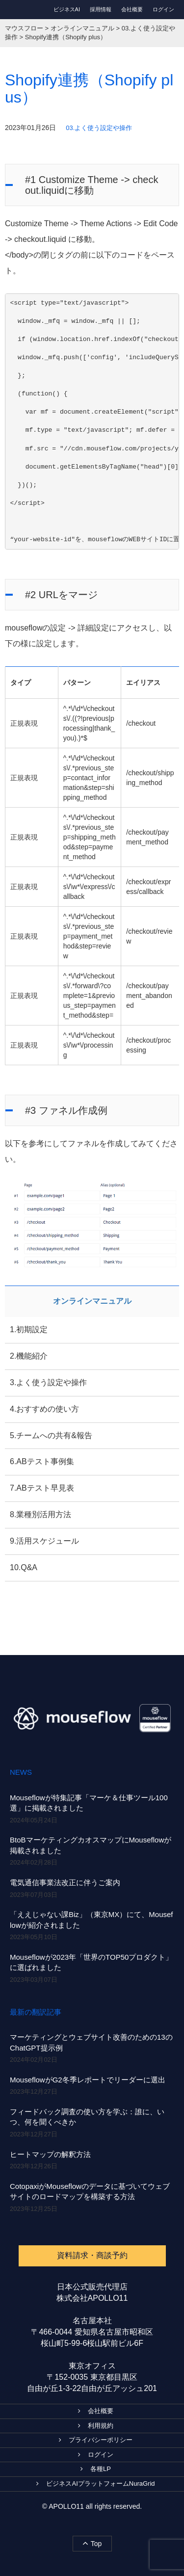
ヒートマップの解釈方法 (50, 2154)
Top (92, 2543)
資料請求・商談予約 (92, 2255)
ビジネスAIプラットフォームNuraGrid (95, 2483)
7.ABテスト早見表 (42, 1488)
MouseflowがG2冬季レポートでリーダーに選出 (87, 2080)
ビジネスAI (66, 9)
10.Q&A (23, 1567)
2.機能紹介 (29, 1356)
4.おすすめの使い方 (44, 1409)
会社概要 (132, 9)
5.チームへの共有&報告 (51, 1435)
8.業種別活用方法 (40, 1514)
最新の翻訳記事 (35, 2012)
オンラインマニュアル (92, 1301)
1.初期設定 (29, 1329)
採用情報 (100, 9)
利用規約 (95, 2425)
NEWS (21, 1772)
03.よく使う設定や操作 (99, 127)
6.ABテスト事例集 (42, 1461)
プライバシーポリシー (95, 2440)
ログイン (163, 9)
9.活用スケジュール (44, 1541)
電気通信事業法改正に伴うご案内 (65, 1882)
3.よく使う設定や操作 (48, 1382)
